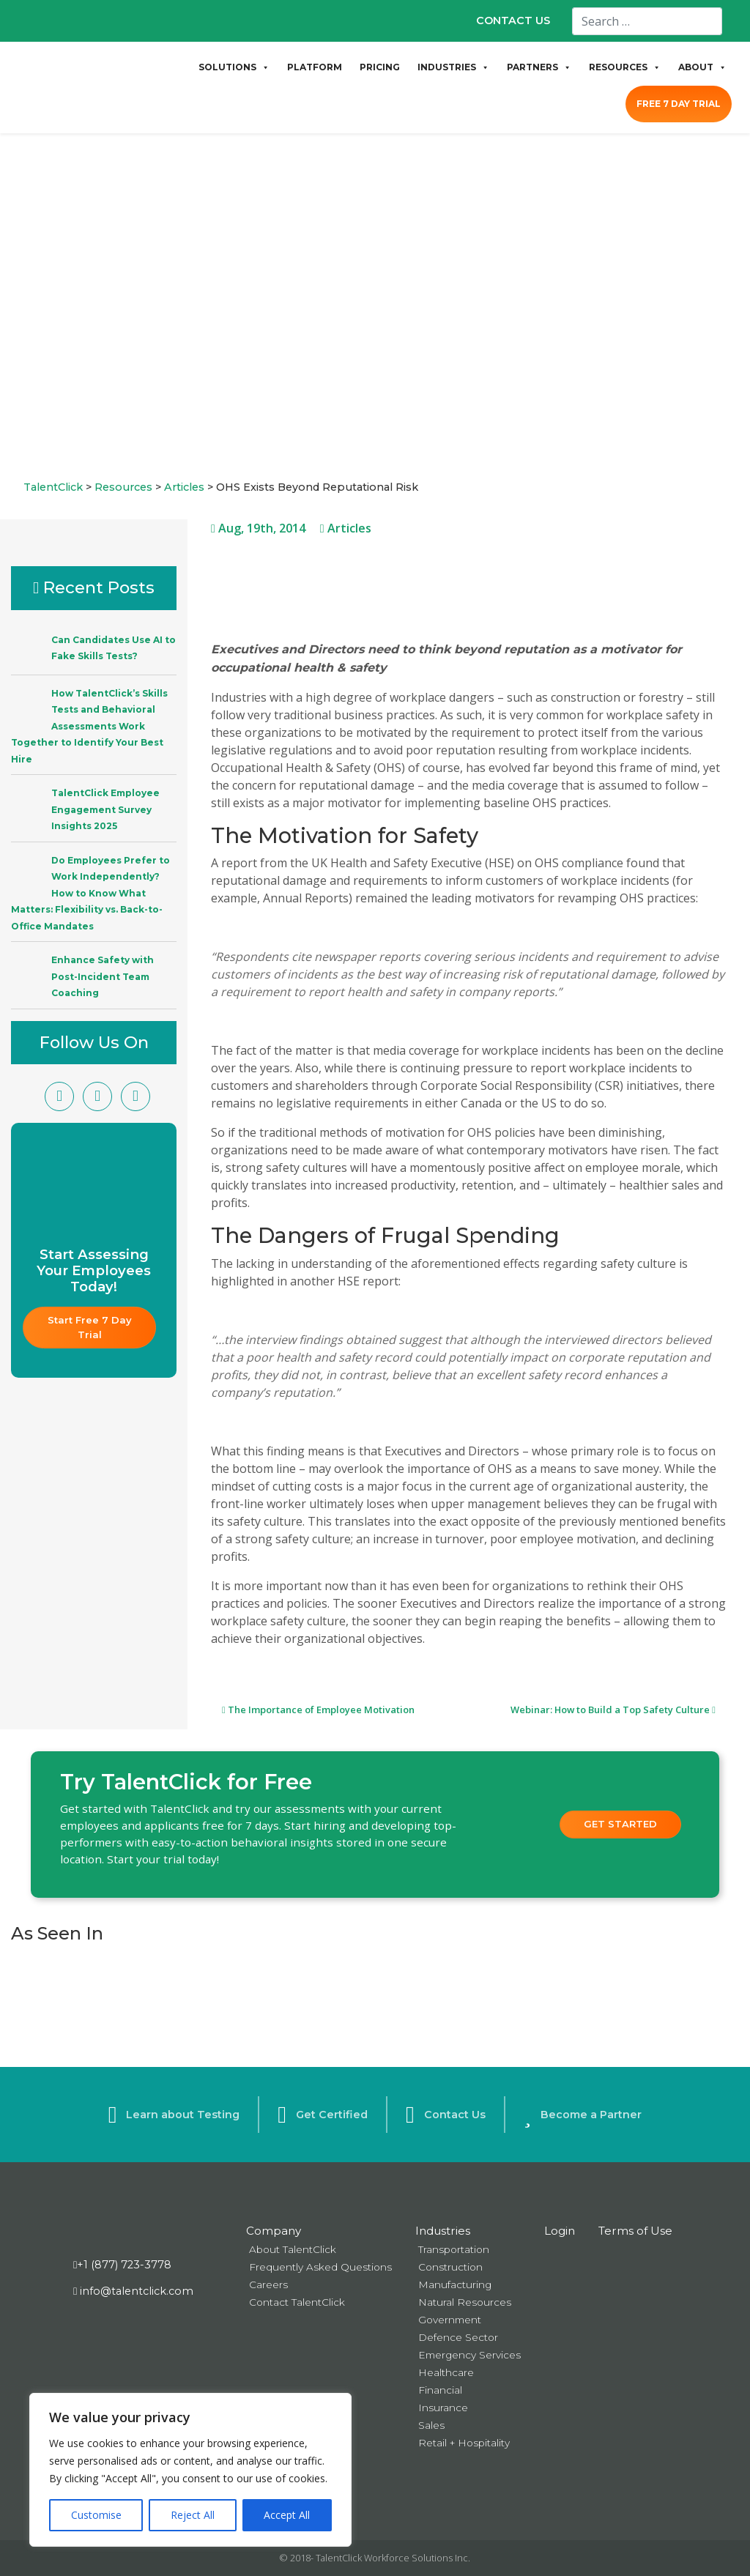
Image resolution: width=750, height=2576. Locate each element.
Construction (450, 2267)
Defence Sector (458, 2337)
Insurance (443, 2407)
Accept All (287, 2515)
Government (449, 2320)
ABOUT (702, 67)
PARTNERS (539, 67)
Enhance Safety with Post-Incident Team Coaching (102, 976)
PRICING (380, 67)
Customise (96, 2515)
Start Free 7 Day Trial (91, 1327)
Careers (268, 2284)
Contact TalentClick (297, 2302)
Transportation (453, 2249)
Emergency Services (469, 2355)
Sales (431, 2425)
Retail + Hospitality (464, 2443)
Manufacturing (454, 2284)
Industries (442, 2231)
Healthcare (446, 2372)
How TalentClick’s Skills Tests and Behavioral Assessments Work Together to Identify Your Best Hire (89, 726)
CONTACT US (513, 20)
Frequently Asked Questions (320, 2267)
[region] (190, 2470)
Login (559, 2231)
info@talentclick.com (133, 2291)
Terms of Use (635, 2231)
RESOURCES (625, 67)
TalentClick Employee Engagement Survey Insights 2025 (105, 809)
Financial (440, 2390)
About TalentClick (292, 2249)
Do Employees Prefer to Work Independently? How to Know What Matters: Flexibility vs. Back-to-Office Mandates (90, 893)
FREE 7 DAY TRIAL (678, 103)
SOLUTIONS (234, 67)
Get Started (620, 1824)
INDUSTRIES (453, 67)
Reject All (193, 2515)
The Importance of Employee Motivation (318, 1709)
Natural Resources (464, 2302)
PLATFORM (314, 67)
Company (273, 2231)
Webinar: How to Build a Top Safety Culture (613, 1709)
